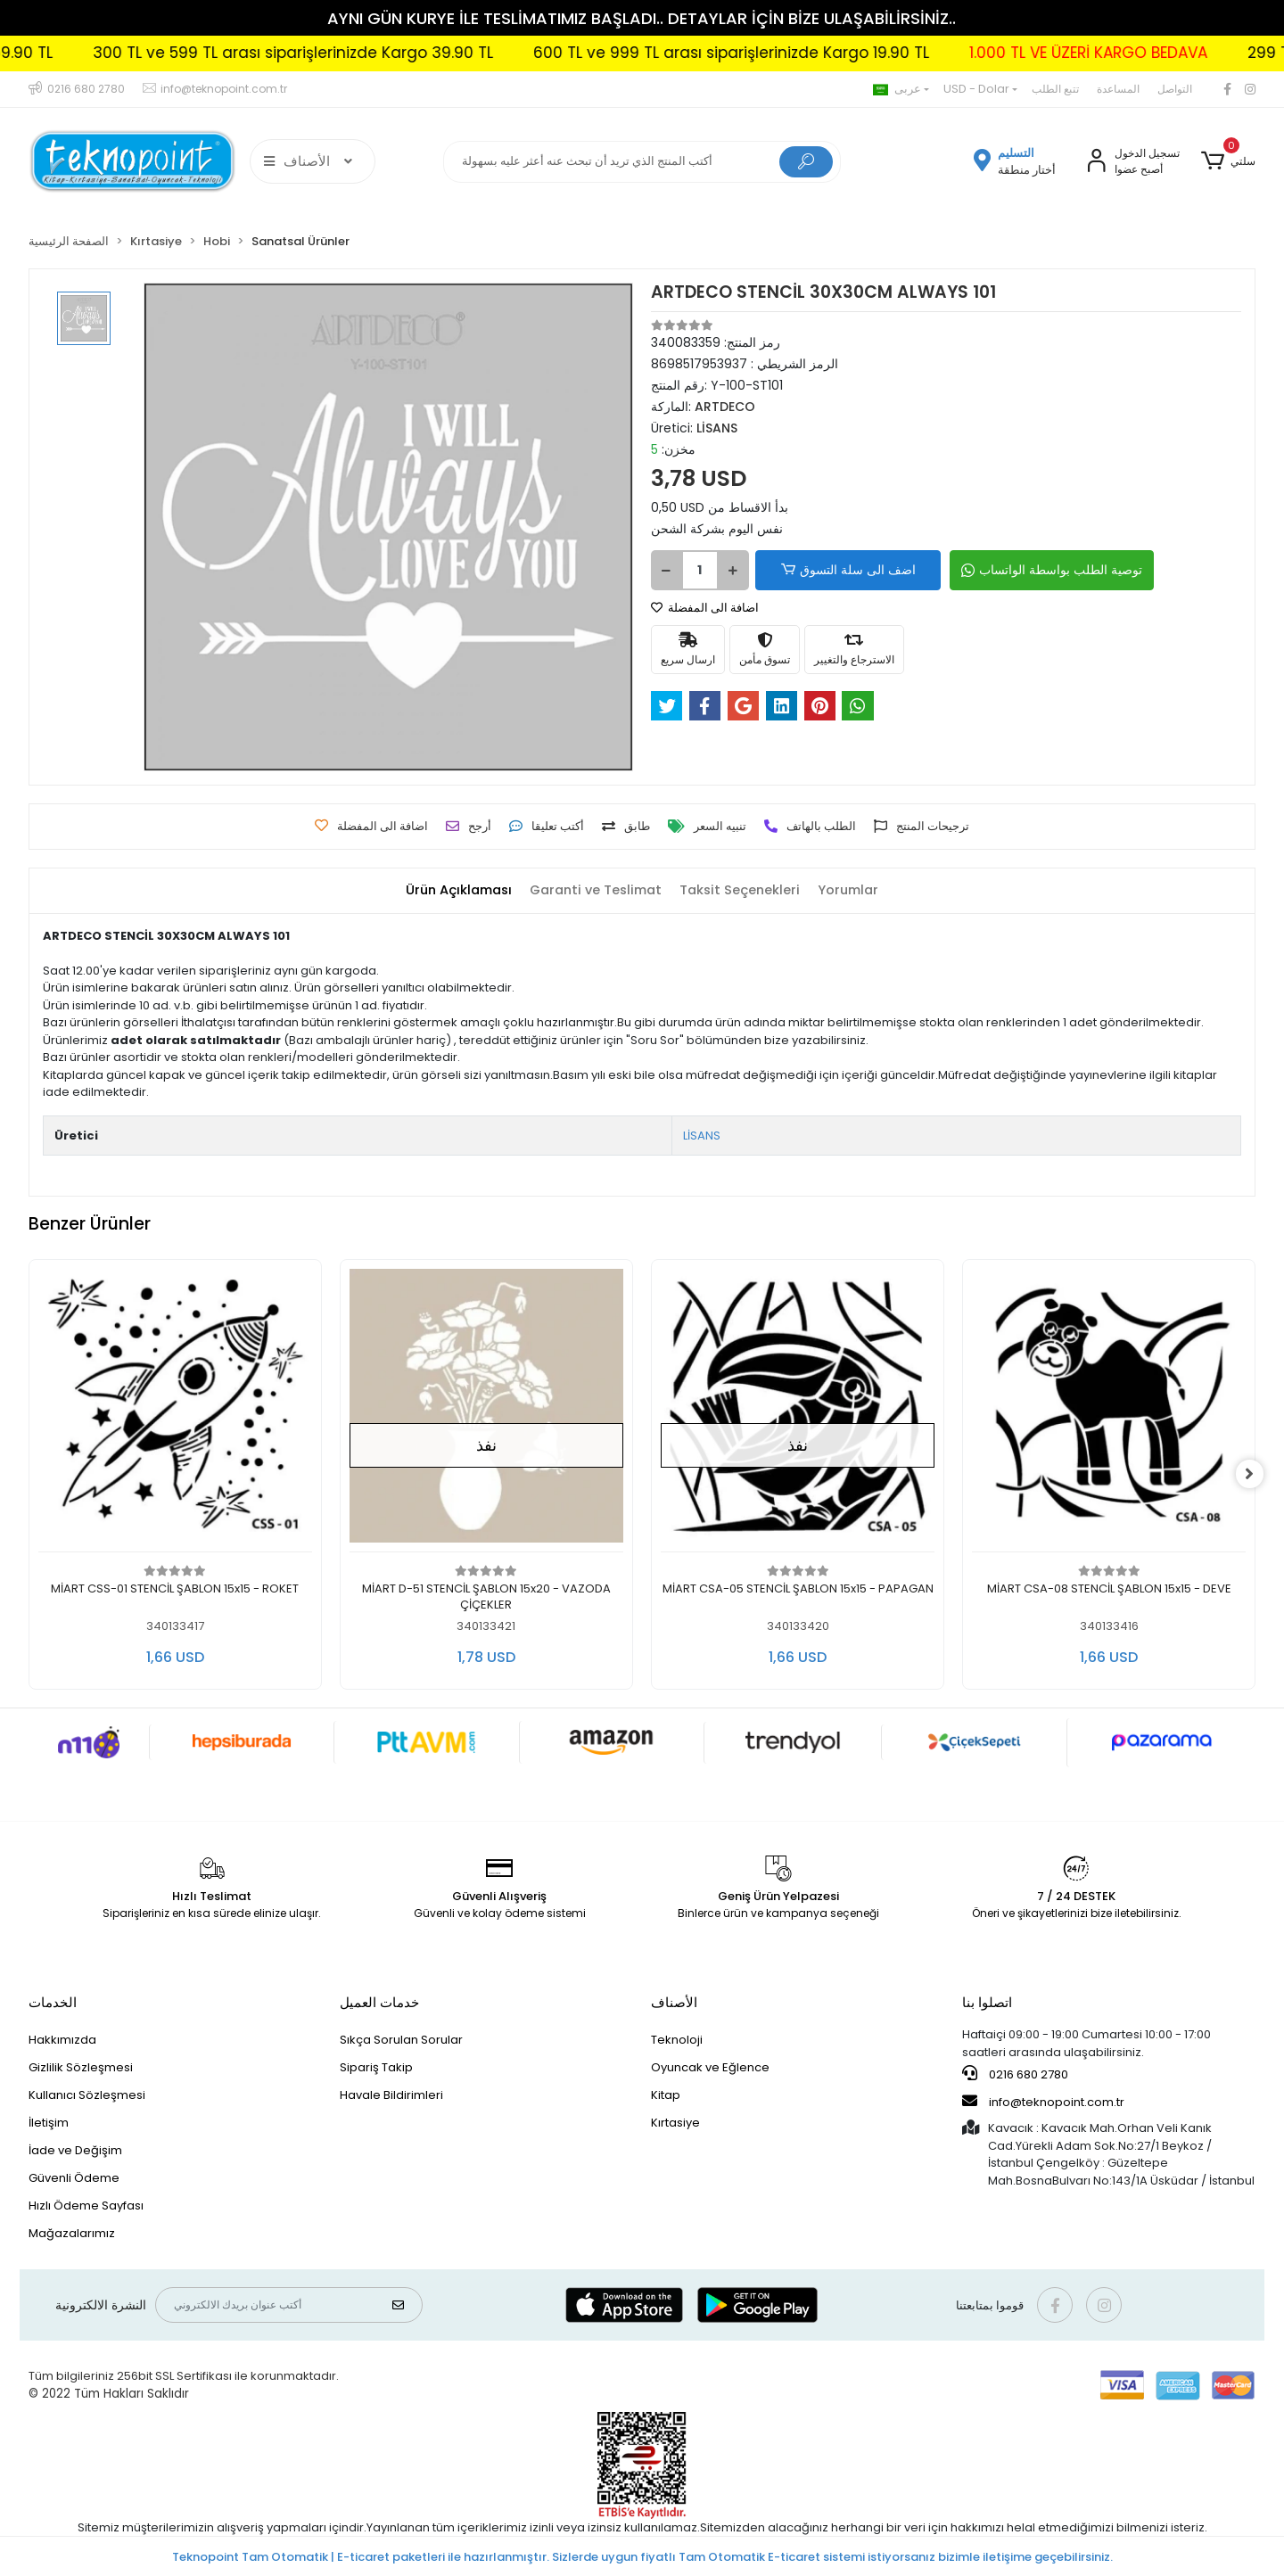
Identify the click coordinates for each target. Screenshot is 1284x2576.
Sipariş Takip (376, 2067)
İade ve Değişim (75, 2150)
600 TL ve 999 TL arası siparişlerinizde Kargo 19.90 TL (779, 52)
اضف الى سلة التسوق (837, 570)
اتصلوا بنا (987, 2002)
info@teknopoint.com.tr (1043, 2102)
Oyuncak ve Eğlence (710, 2067)
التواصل (1174, 88)
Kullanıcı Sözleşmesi (87, 2094)
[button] (1228, 161)
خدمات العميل (379, 2002)
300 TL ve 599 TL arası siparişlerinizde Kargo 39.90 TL (341, 52)
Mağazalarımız (72, 2233)
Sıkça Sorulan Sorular (401, 2039)
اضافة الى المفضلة (705, 607)
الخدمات (53, 2002)
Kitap (665, 2094)
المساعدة (1118, 88)
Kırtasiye (675, 2122)
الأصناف (674, 2002)
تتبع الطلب (1055, 88)
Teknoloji (677, 2039)
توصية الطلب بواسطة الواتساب (1026, 570)
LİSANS (701, 1135)
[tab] (451, 890)
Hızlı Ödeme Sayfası (86, 2205)
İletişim (49, 2122)
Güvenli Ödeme (74, 2177)
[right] (1255, 1474)
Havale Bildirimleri (391, 2094)
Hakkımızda (62, 2039)
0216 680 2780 (1015, 2074)
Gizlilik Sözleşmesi (81, 2067)
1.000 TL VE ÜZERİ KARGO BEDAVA (1136, 52)
